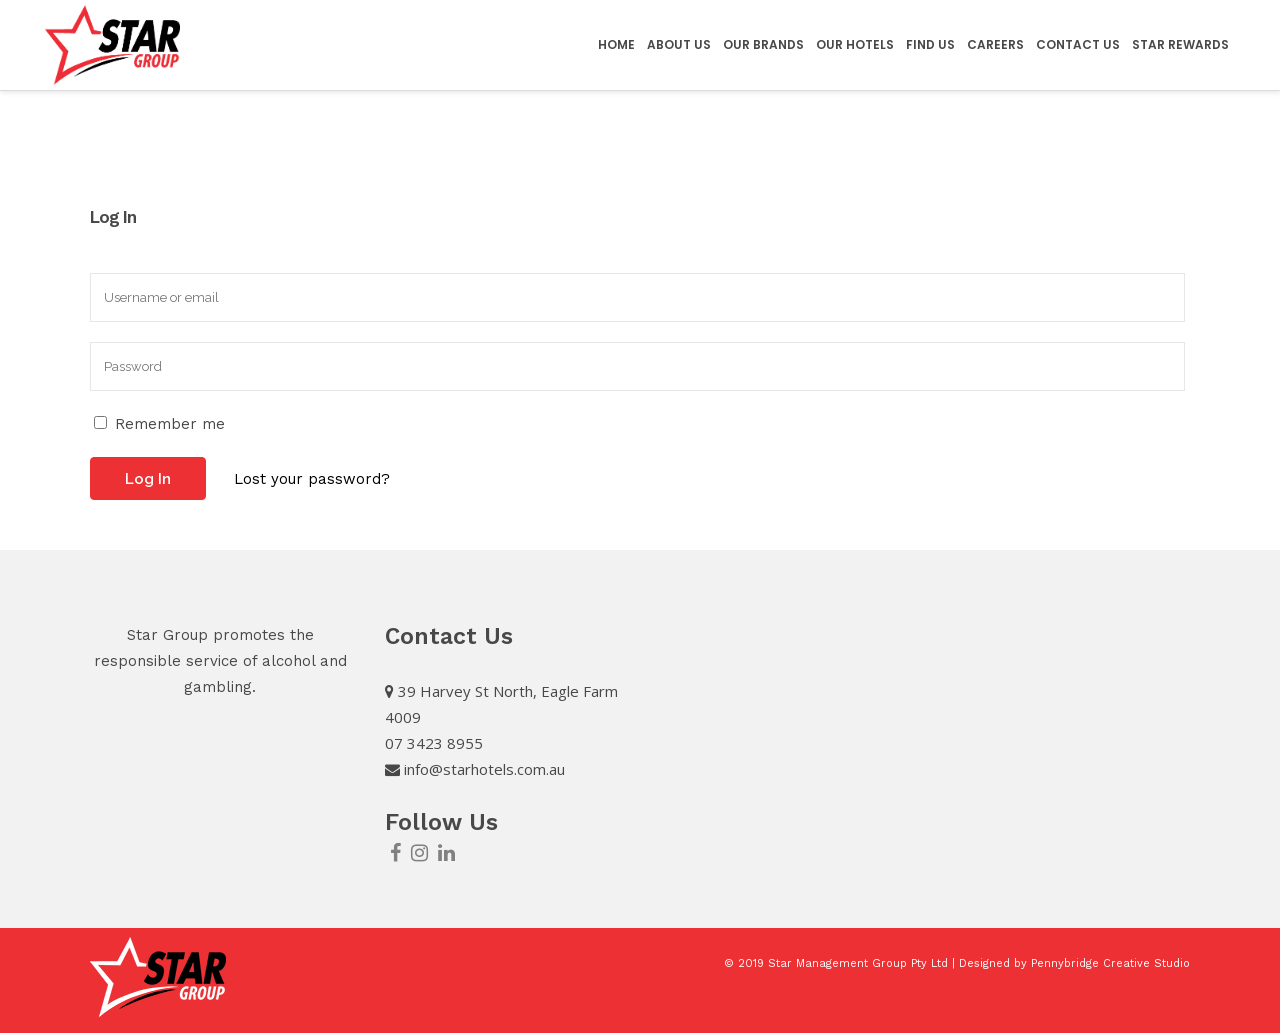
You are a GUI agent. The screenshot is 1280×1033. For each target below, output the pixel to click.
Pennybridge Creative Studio (1110, 963)
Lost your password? (312, 479)
